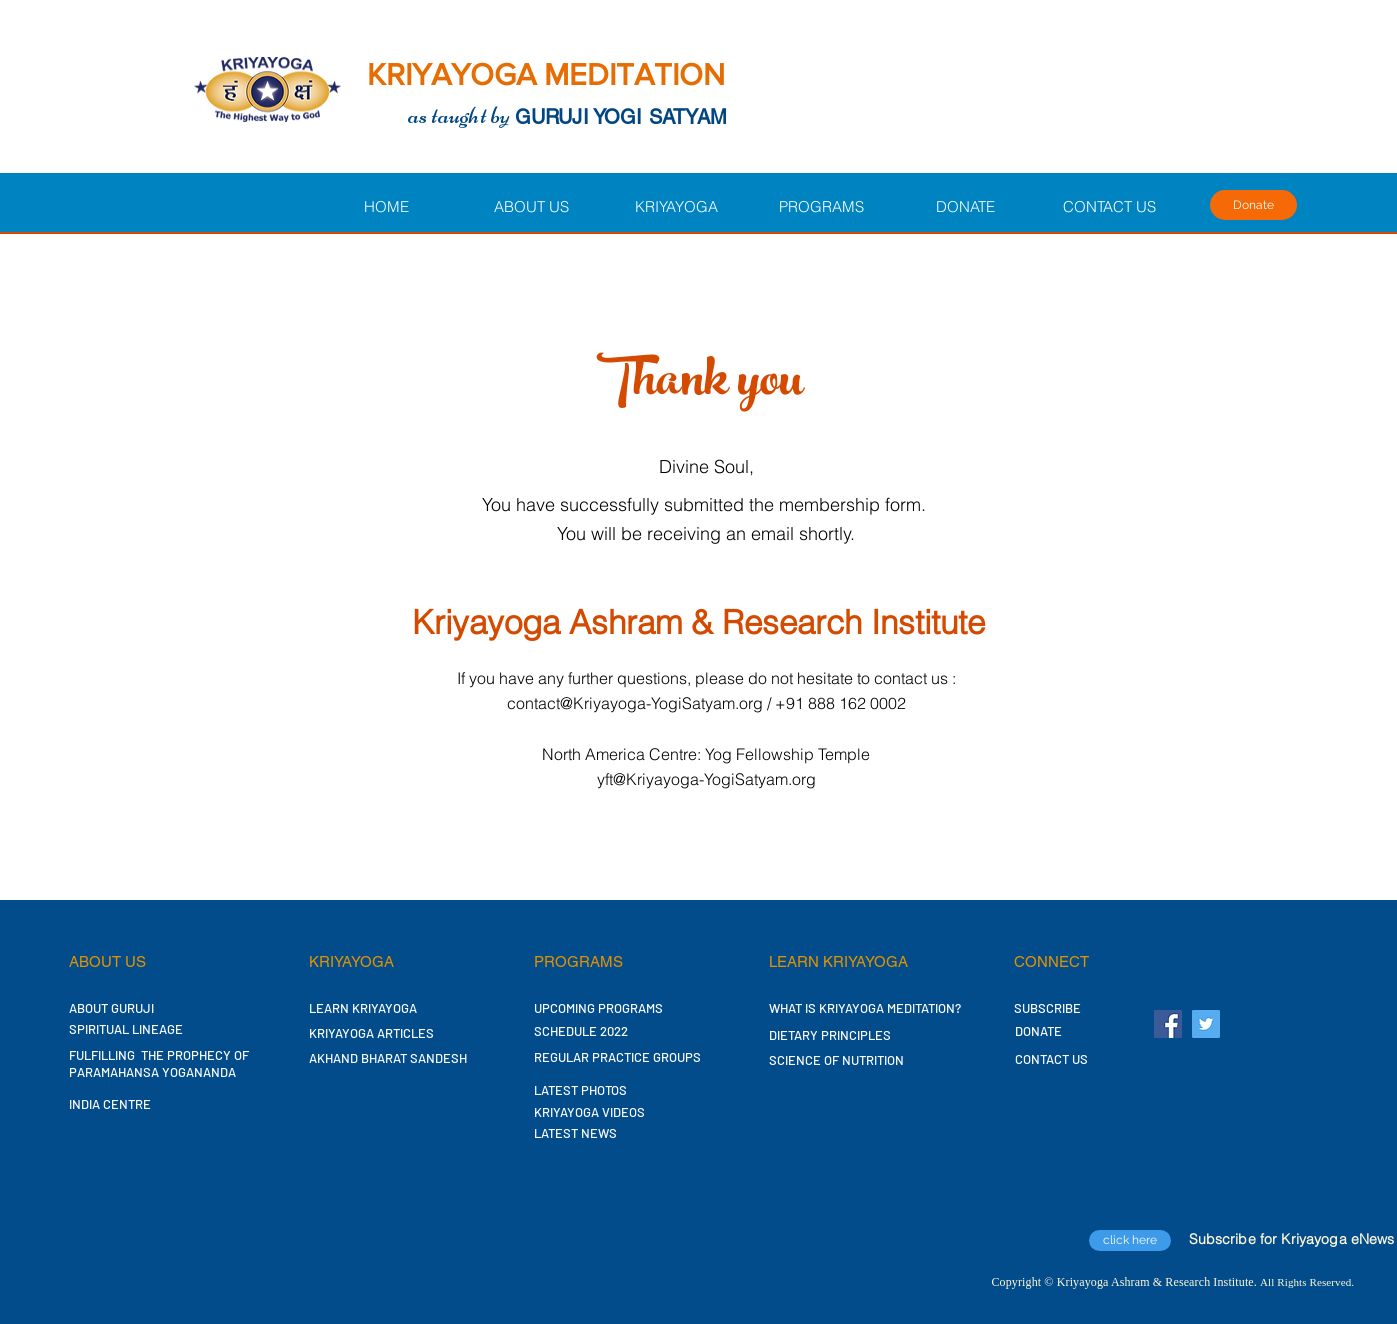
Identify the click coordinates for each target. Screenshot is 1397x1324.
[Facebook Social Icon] (1168, 1024)
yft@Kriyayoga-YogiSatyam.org (706, 779)
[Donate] (1253, 205)
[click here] (1130, 1240)
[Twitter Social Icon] (1206, 1024)
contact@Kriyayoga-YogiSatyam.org (635, 703)
